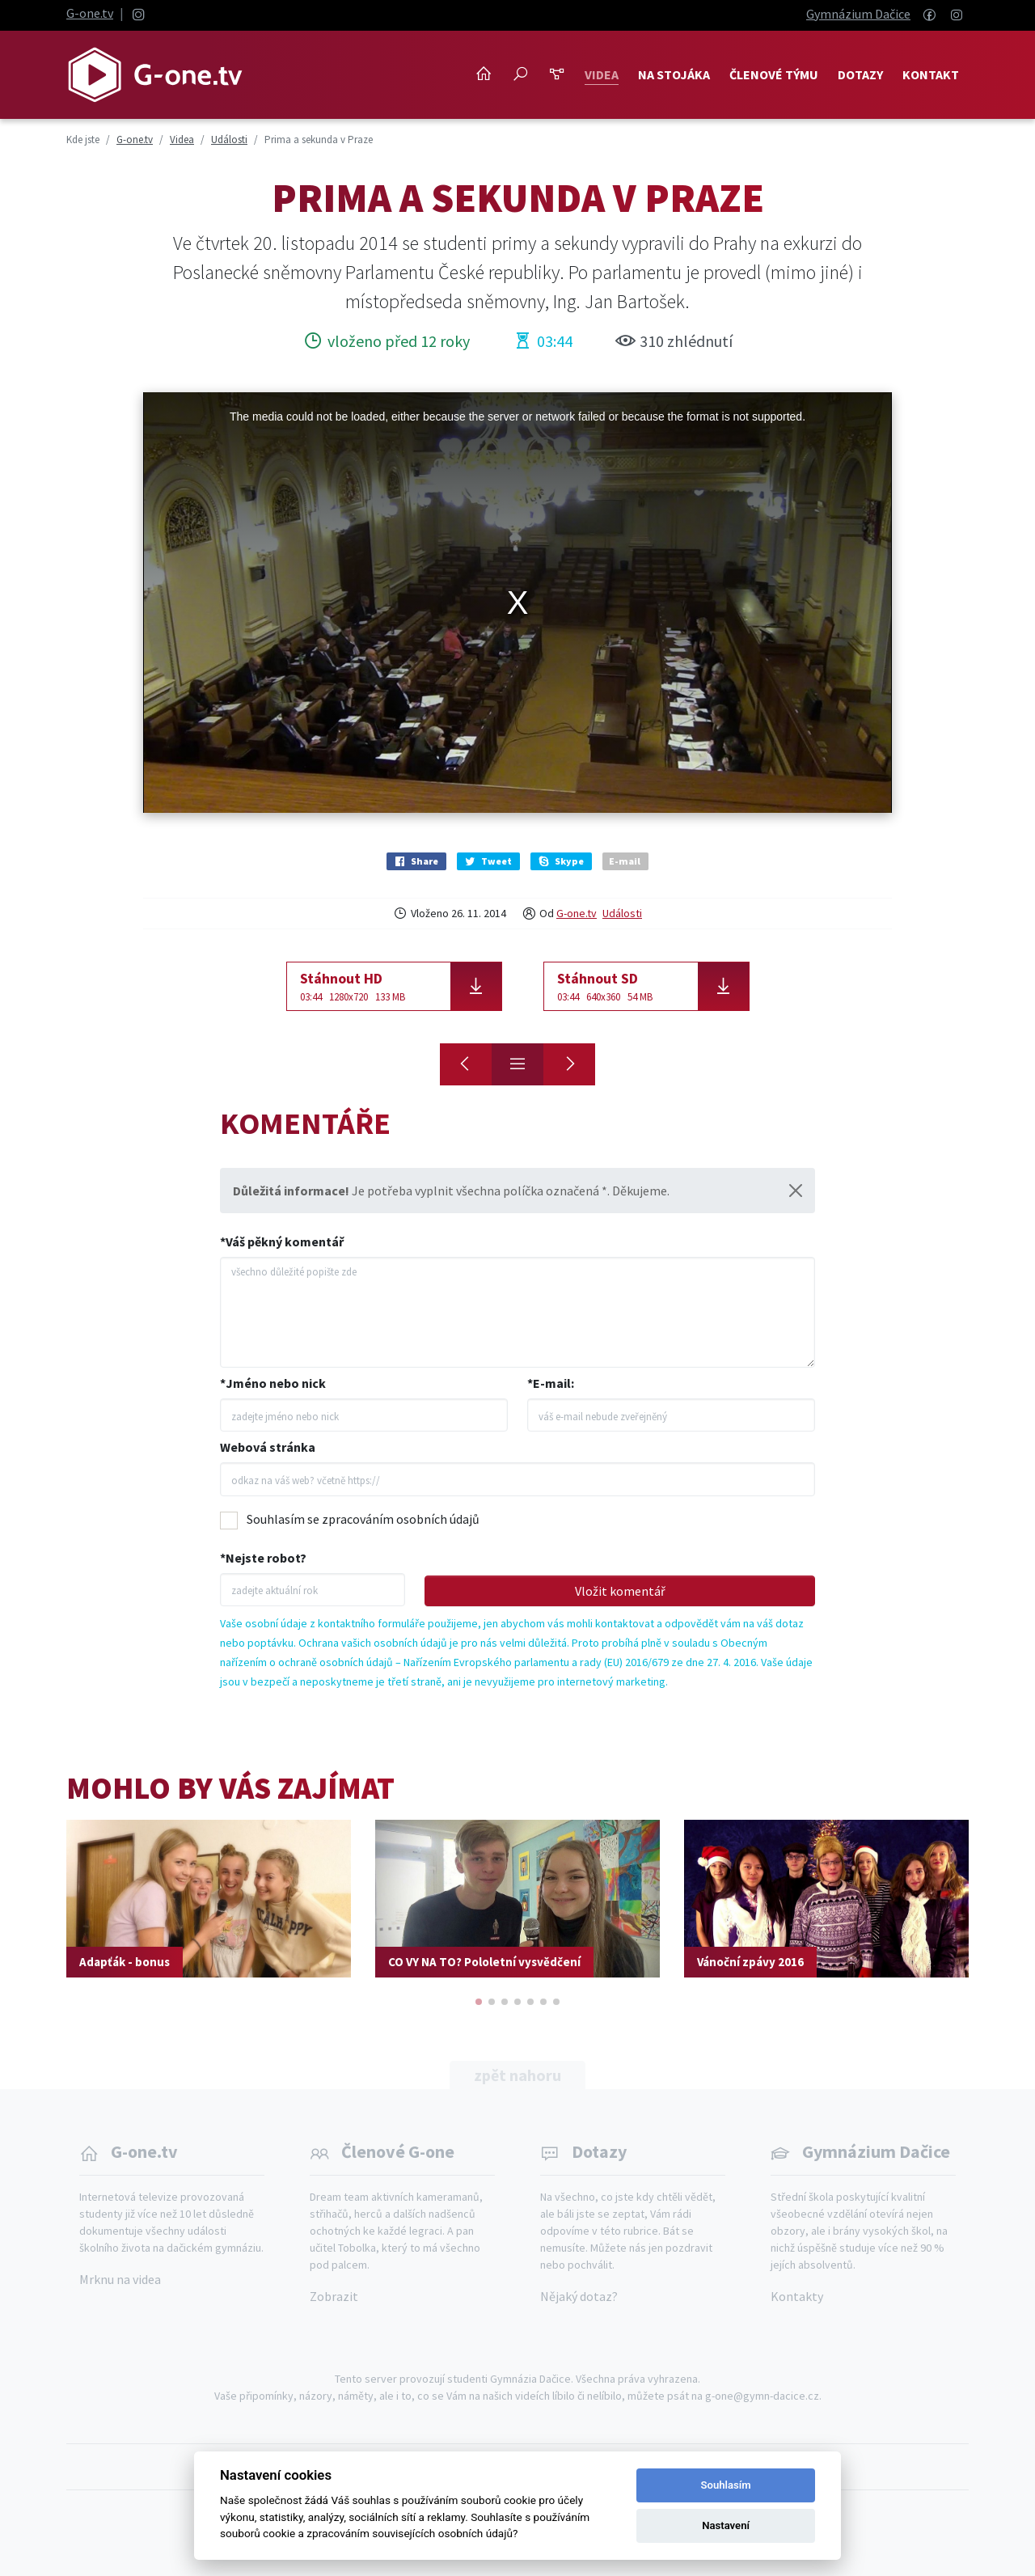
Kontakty (797, 2296)
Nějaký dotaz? (579, 2296)
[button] (478, 2002)
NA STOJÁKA (674, 74)
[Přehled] (517, 1064)
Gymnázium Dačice (858, 14)
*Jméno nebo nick (273, 1383)
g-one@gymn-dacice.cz (762, 2395)
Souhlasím (726, 2485)
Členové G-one (397, 2151)
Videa (602, 74)
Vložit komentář (620, 1591)
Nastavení (726, 2525)
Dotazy (860, 74)
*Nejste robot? (263, 1558)
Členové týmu (773, 74)
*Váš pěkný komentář (282, 1241)
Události (622, 913)
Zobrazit (334, 2296)
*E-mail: (550, 1383)
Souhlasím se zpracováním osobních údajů (363, 1519)
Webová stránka (267, 1447)
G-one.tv (89, 13)
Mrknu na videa (120, 2279)
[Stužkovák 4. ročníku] (569, 1064)
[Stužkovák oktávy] (466, 1064)
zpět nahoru (517, 2075)
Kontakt (930, 74)
